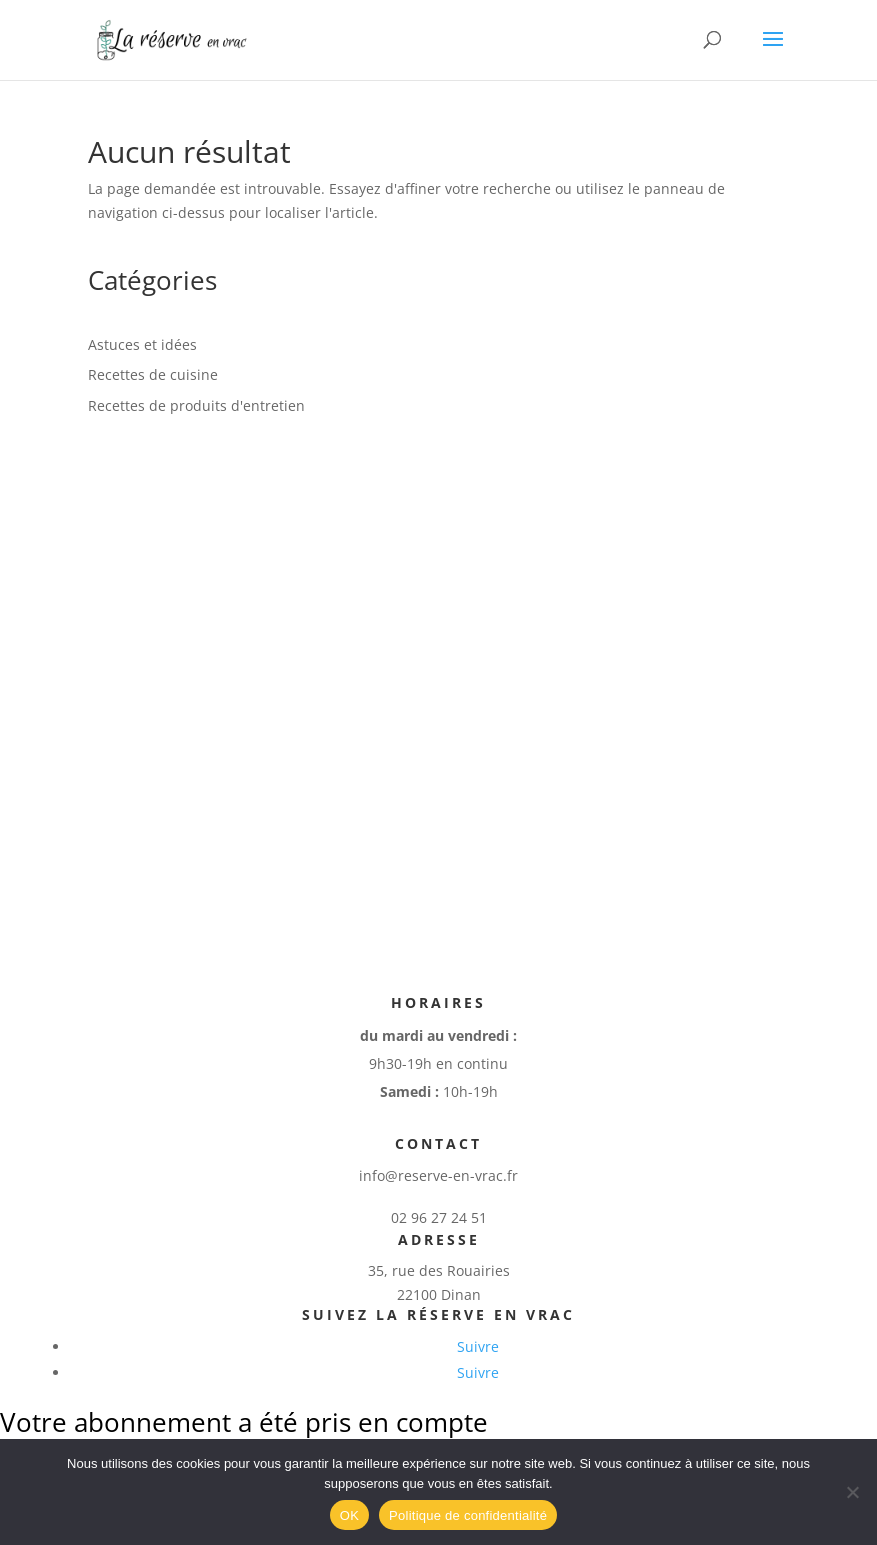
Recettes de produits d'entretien (196, 405)
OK (349, 1515)
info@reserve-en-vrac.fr (438, 1175)
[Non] (852, 1492)
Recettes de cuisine (153, 374)
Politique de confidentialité (468, 1515)
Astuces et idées (142, 344)
